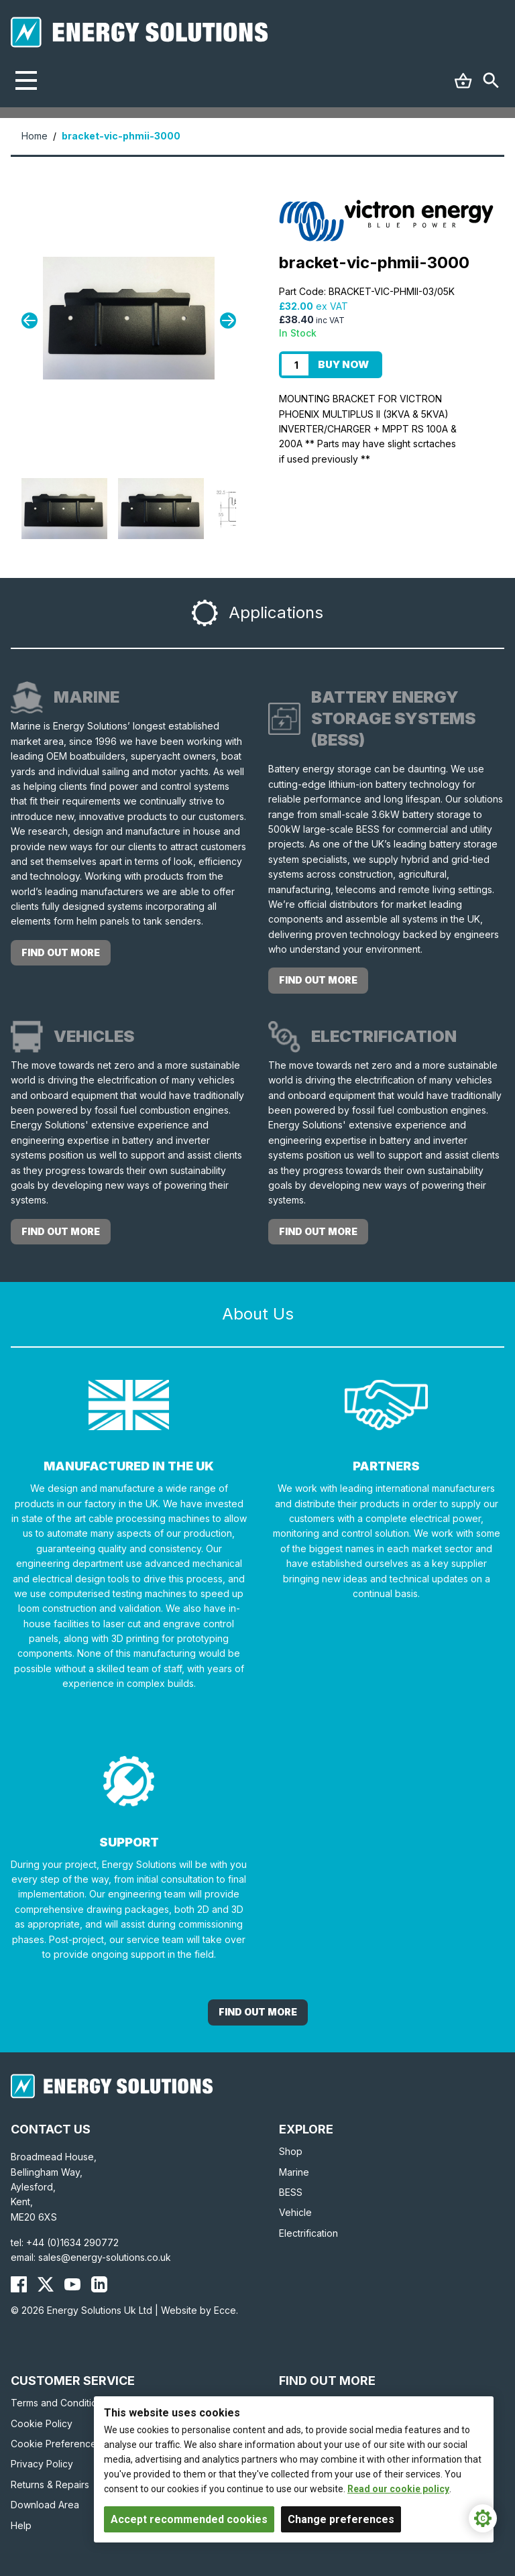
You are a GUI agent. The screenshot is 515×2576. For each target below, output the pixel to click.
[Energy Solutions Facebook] (19, 2284)
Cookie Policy (41, 2423)
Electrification (308, 2233)
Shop (290, 2151)
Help (21, 2525)
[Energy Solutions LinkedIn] (99, 2284)
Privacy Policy (42, 2463)
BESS (290, 2192)
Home (34, 135)
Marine (294, 2172)
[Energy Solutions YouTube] (72, 2284)
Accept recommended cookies (189, 2519)
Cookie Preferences (56, 2443)
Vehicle (295, 2212)
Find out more (60, 952)
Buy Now (343, 364)
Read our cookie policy (398, 2488)
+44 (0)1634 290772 (72, 2242)
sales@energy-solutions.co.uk (104, 2257)
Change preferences (341, 2519)
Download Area (45, 2504)
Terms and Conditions (59, 2402)
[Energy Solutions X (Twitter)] (46, 2284)
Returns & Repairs (50, 2484)
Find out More (258, 2011)
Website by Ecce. (199, 2310)
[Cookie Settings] (483, 2518)
